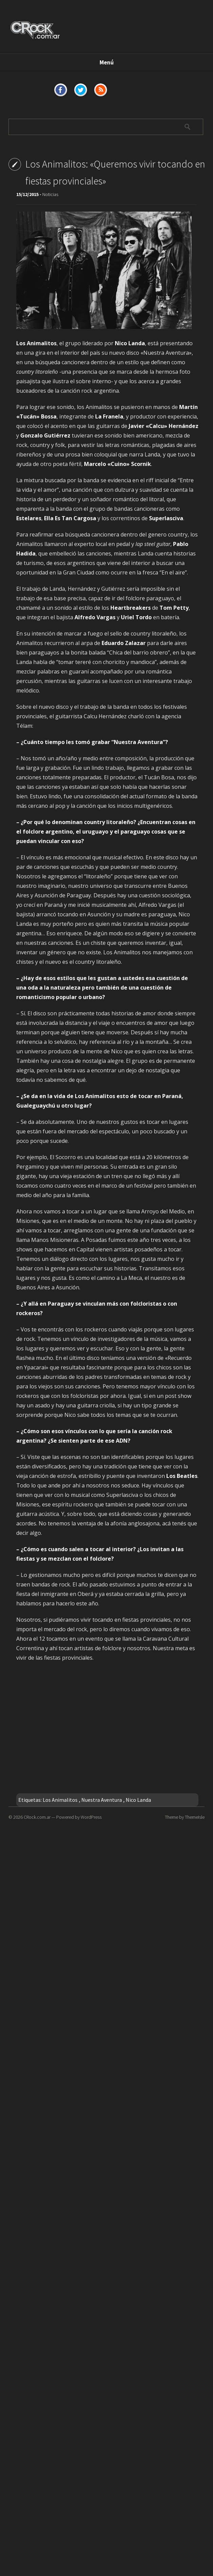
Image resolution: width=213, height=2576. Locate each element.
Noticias (50, 194)
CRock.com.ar (37, 1817)
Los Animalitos (60, 1799)
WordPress (91, 1817)
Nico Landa (138, 1799)
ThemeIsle (195, 1817)
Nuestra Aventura (101, 1799)
